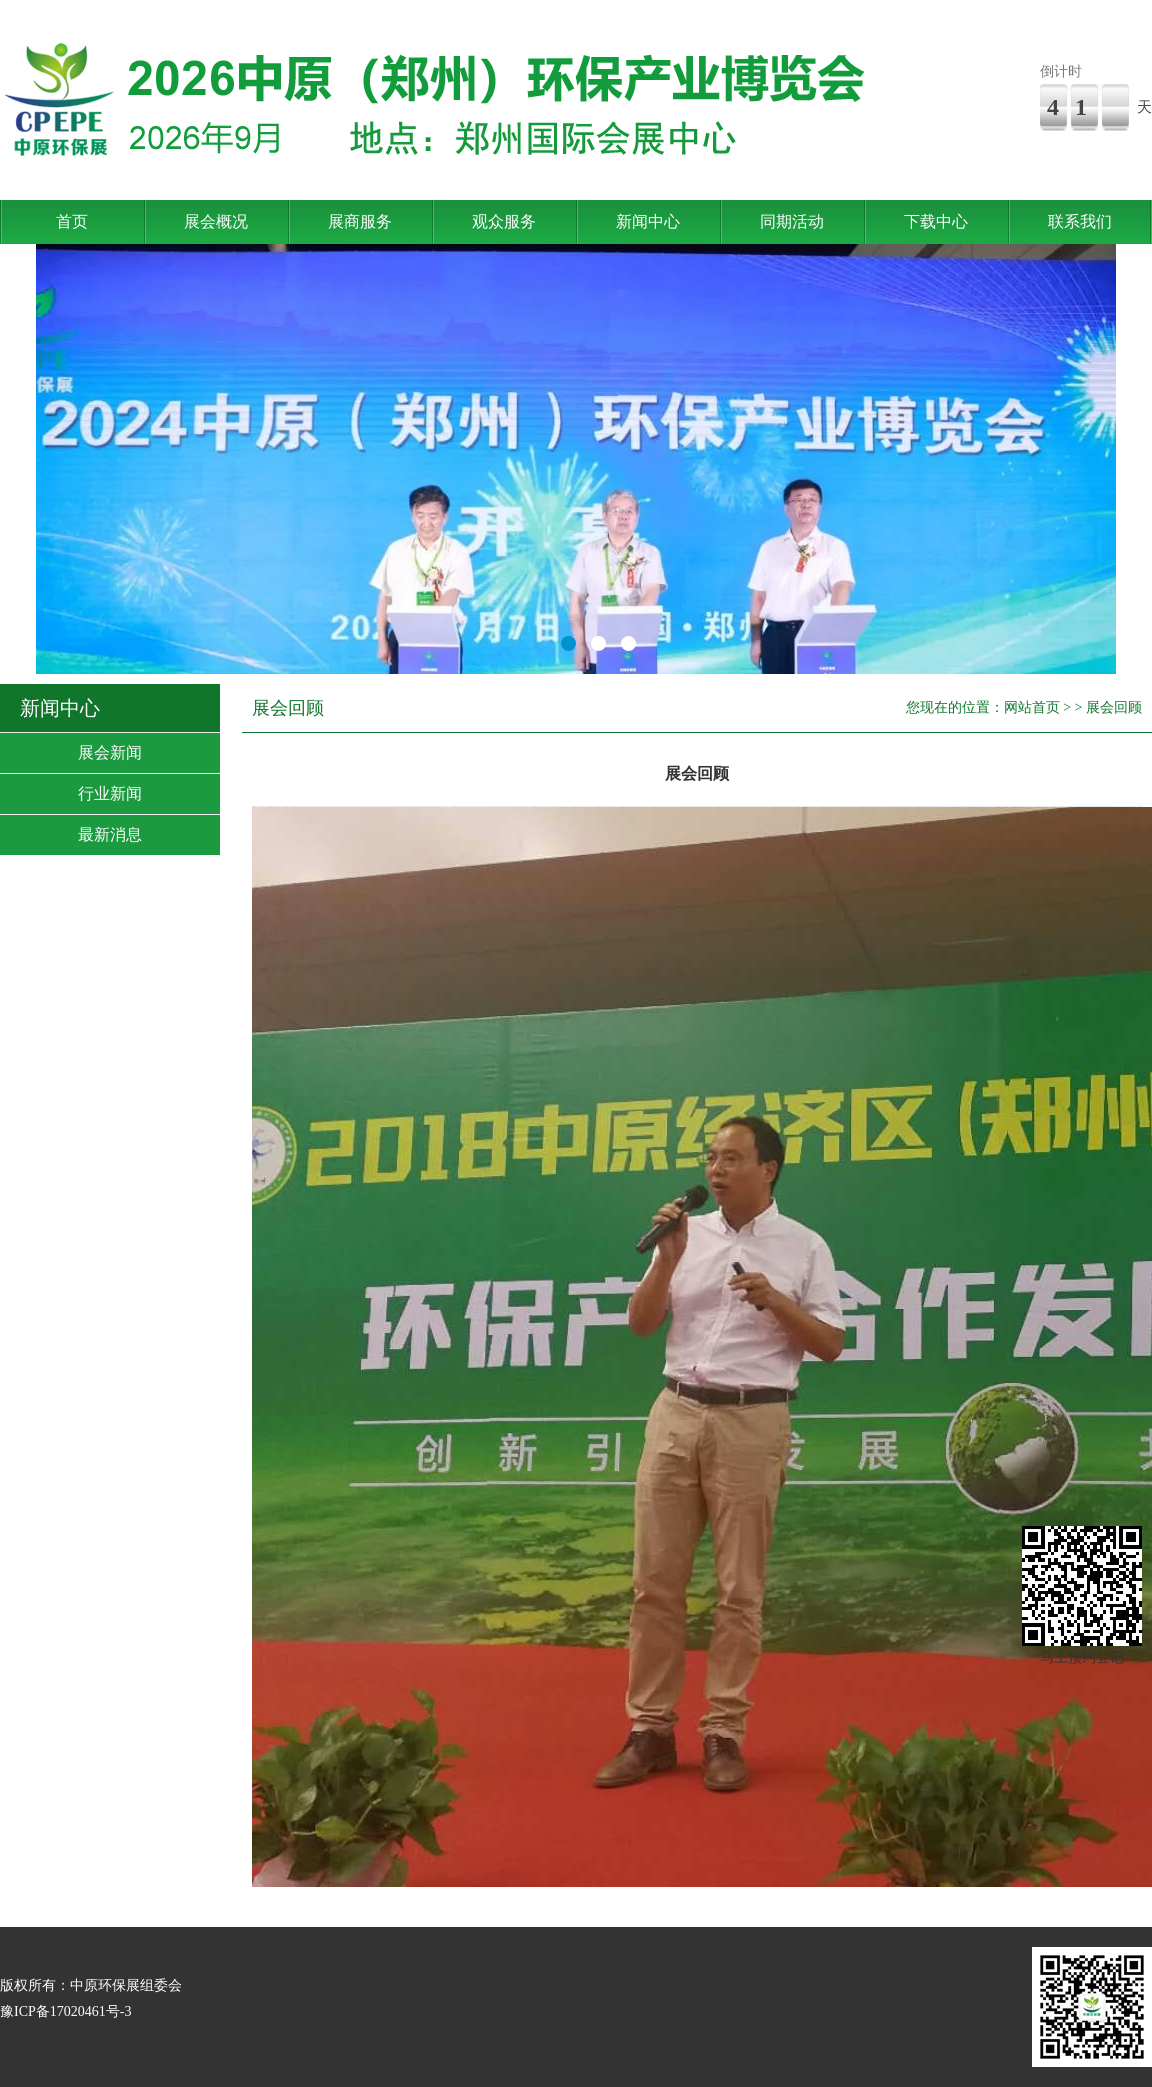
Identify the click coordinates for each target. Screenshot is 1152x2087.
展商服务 (360, 221)
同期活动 (792, 221)
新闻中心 (648, 221)
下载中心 (936, 221)
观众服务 (504, 221)
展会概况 (216, 221)
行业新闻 (110, 793)
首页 (72, 221)
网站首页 (1032, 707)
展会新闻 (110, 752)
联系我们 (1080, 221)
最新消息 (110, 834)
